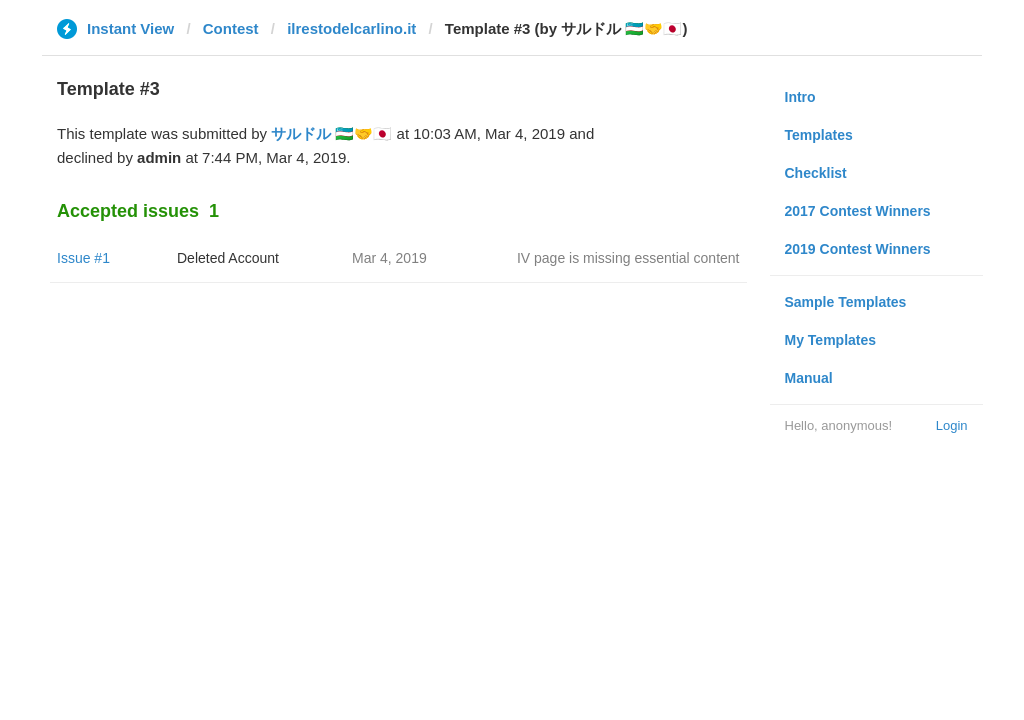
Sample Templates (846, 302)
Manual (809, 378)
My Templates (831, 340)
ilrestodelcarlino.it (351, 28)
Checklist (816, 173)
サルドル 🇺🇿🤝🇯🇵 (331, 133)
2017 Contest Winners (858, 211)
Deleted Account (228, 258)
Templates (819, 135)
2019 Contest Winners (858, 249)
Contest (231, 28)
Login (952, 425)
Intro (800, 97)
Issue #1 (83, 258)
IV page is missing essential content (628, 258)
